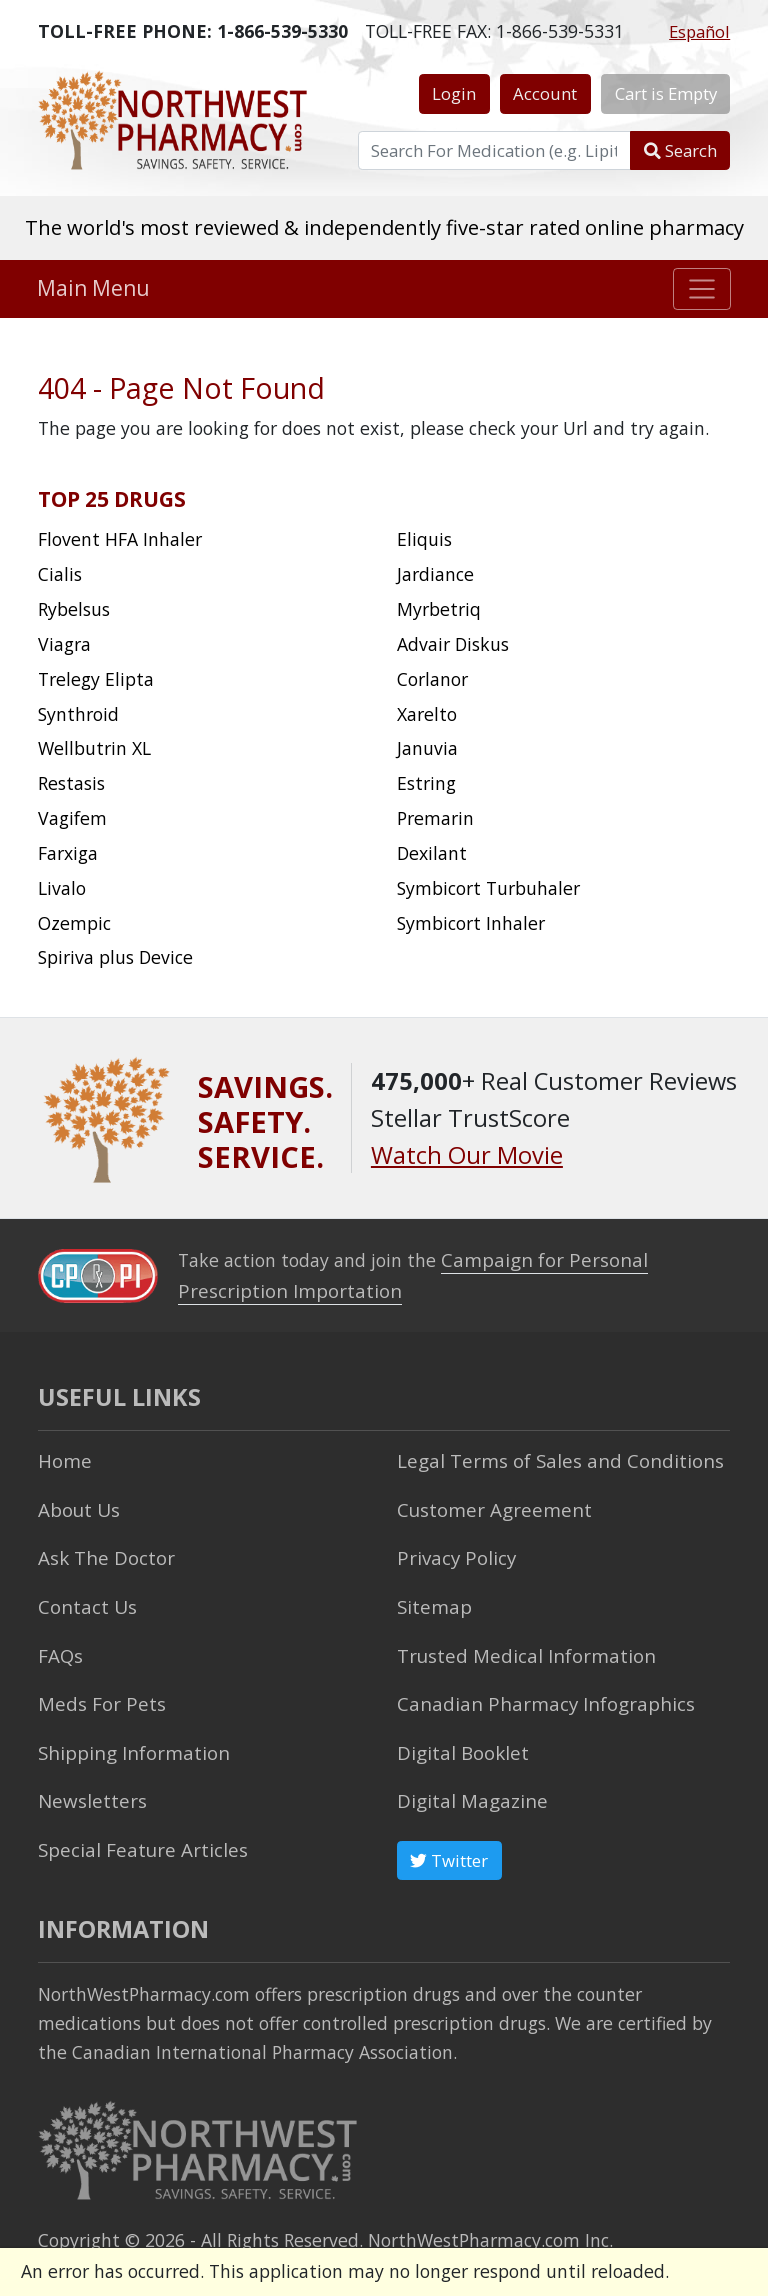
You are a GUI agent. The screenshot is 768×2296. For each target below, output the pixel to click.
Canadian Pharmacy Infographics (533, 1691)
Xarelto (427, 714)
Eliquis (424, 539)
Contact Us (84, 1597)
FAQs (58, 1644)
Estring (426, 783)
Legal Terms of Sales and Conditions (548, 1457)
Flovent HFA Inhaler (120, 539)
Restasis (71, 783)
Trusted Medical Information (517, 1644)
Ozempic (74, 923)
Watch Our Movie (467, 1155)
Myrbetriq (439, 609)
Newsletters (88, 1784)
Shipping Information (127, 1738)
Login (454, 93)
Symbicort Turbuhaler (488, 888)
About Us (76, 1503)
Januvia (427, 748)
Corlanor (432, 679)
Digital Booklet (459, 1738)
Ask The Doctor (101, 1550)
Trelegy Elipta (96, 679)
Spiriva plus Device (115, 957)
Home (63, 1457)
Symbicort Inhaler (471, 923)
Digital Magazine (467, 1784)
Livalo (62, 888)
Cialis (60, 574)
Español (699, 31)
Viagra (64, 644)
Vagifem (72, 818)
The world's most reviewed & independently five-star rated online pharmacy (384, 227)
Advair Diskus (453, 644)
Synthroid (78, 714)
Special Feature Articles (135, 1831)
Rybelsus (74, 609)
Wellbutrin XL (94, 748)
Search (680, 150)
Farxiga (68, 853)
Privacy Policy (452, 1550)
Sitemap (432, 1597)
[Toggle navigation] (702, 289)
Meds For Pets (96, 1691)
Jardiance (435, 574)
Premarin (435, 818)
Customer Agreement (487, 1503)
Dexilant (432, 853)
